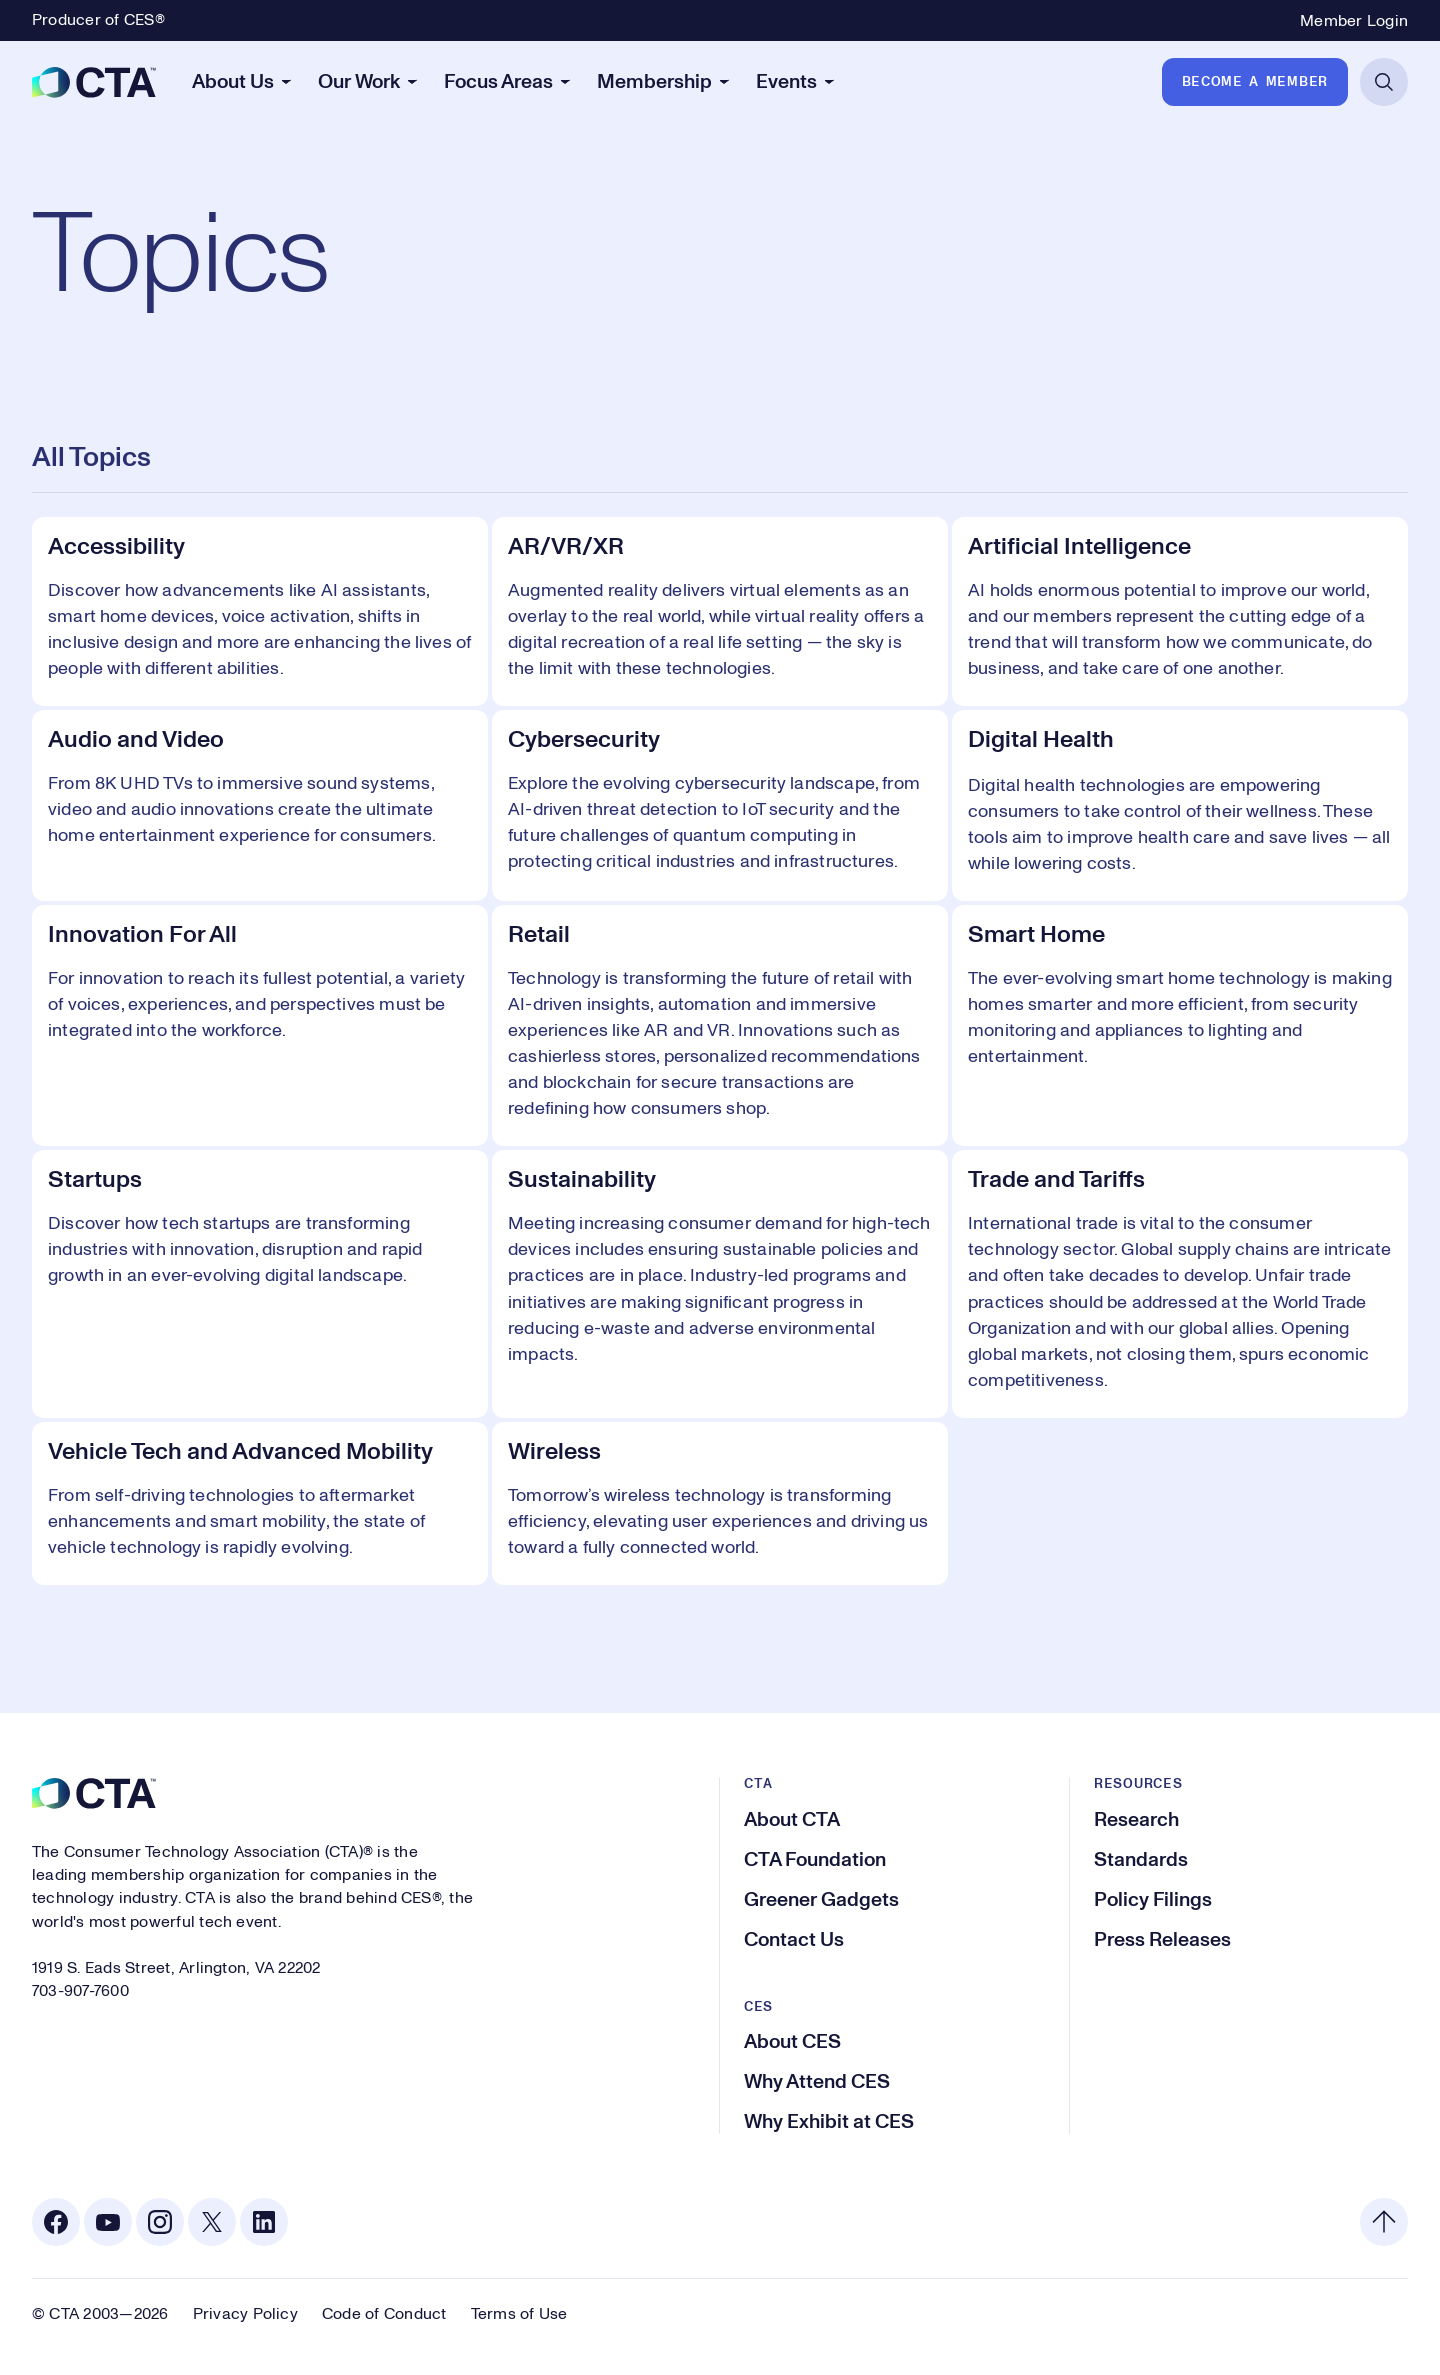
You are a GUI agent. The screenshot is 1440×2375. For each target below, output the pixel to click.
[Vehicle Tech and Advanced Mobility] (260, 1503)
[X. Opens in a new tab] (212, 2222)
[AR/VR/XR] (720, 611)
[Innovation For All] (260, 1025)
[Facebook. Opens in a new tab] (56, 2222)
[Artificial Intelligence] (1180, 611)
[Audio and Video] (260, 805)
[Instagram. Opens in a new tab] (160, 2222)
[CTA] (94, 82)
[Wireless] (720, 1503)
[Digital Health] (1180, 805)
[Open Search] (1384, 82)
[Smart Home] (1180, 1025)
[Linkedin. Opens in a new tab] (264, 2222)
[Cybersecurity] (720, 805)
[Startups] (260, 1283)
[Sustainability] (720, 1283)
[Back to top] (1384, 2222)
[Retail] (720, 1025)
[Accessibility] (260, 611)
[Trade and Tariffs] (1180, 1283)
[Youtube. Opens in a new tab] (108, 2222)
